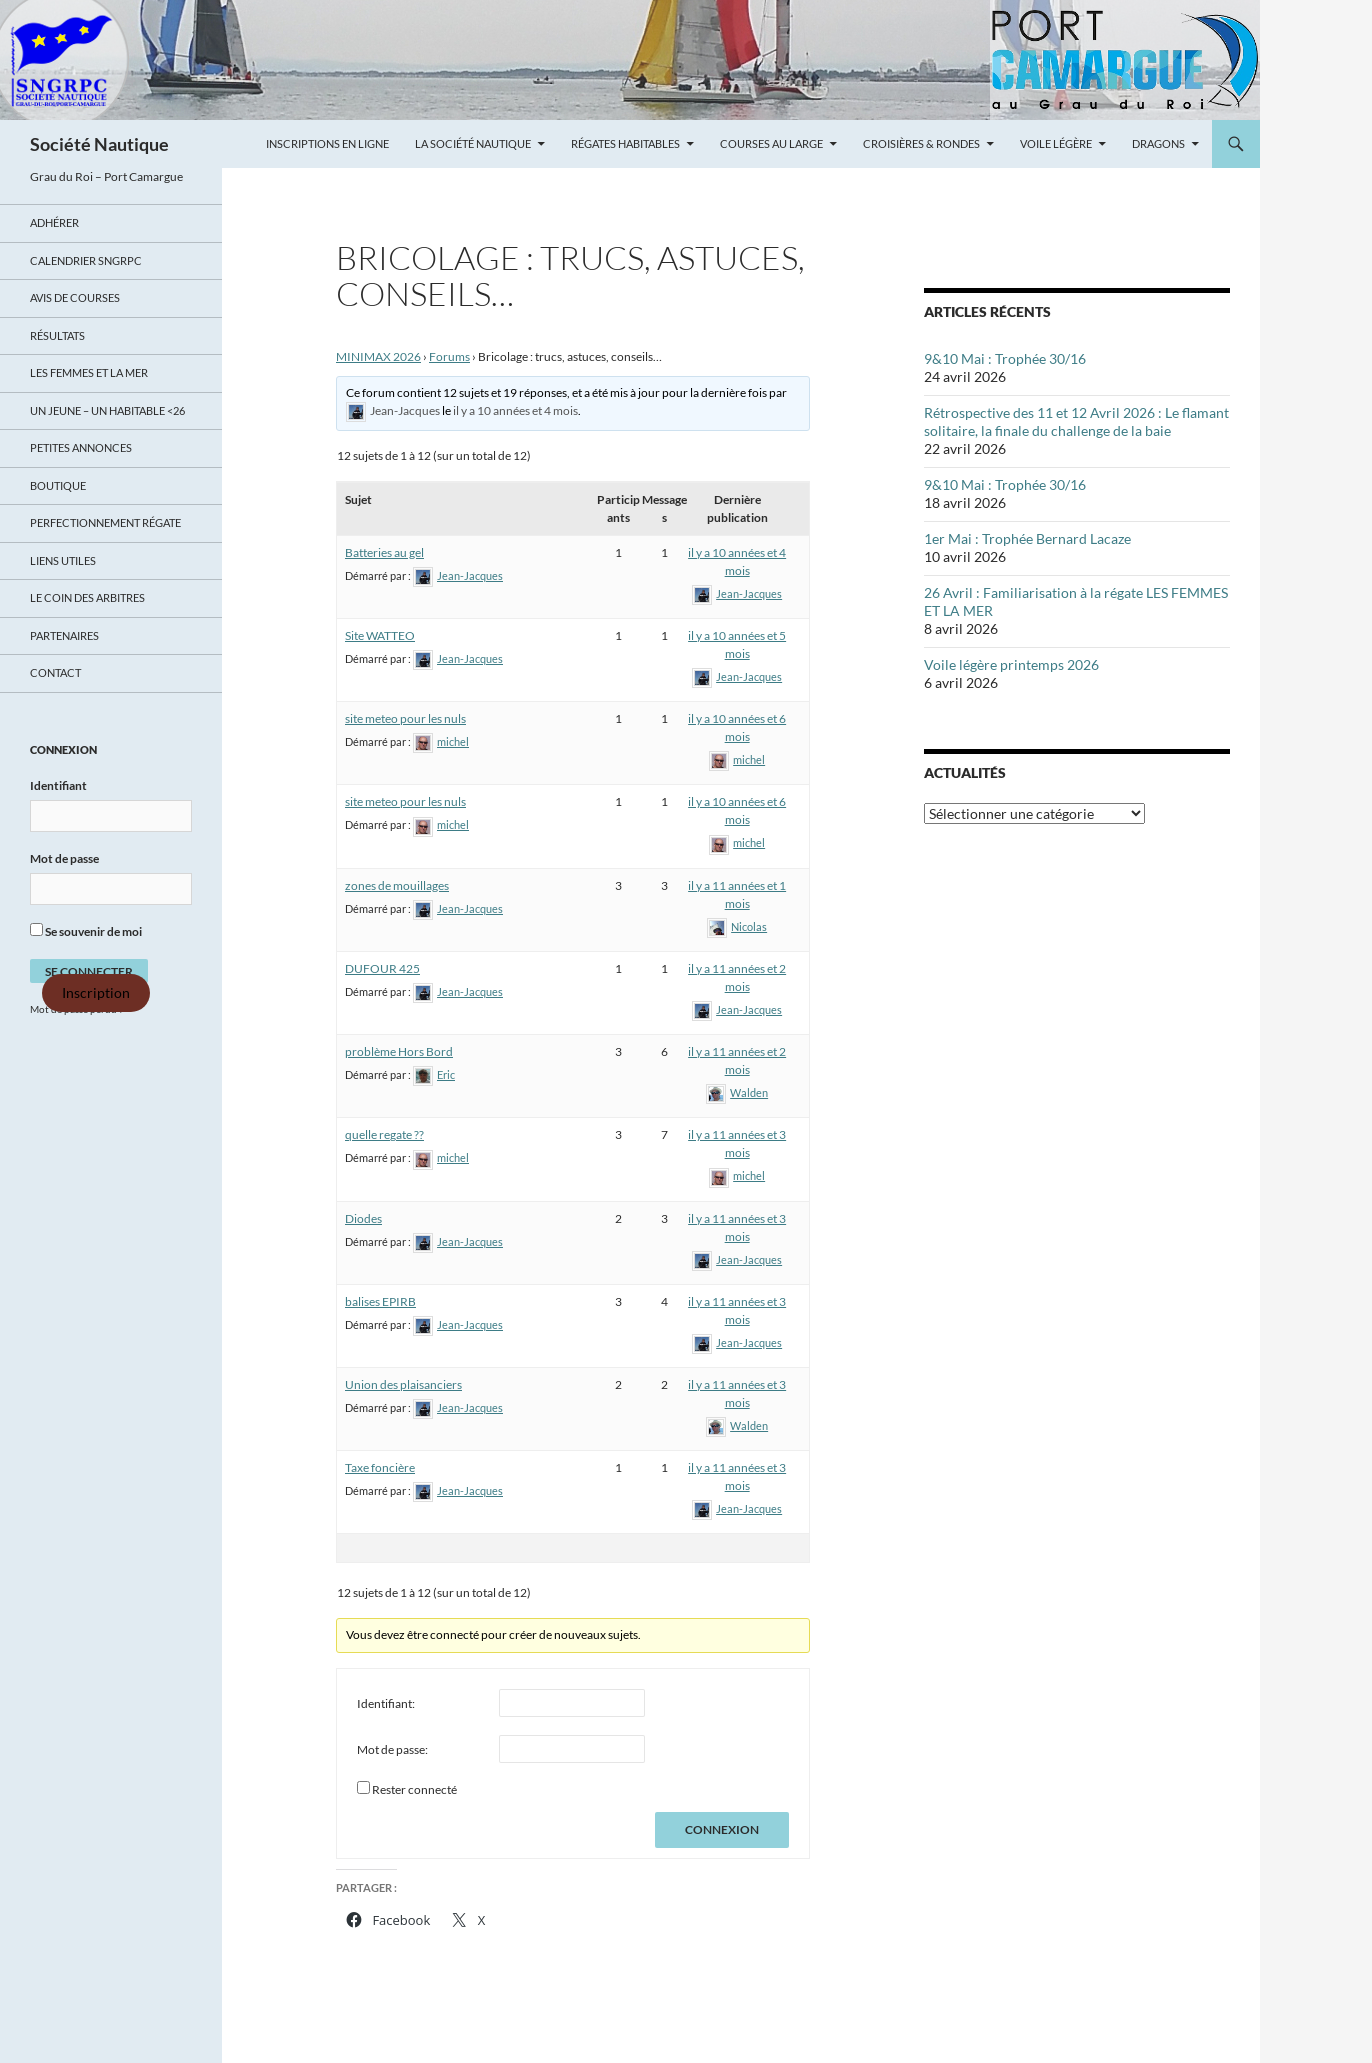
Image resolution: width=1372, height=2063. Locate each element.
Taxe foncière (380, 1467)
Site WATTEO (380, 635)
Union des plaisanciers (403, 1384)
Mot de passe (64, 858)
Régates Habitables (625, 143)
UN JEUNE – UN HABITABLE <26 (107, 410)
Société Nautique (99, 144)
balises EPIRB (380, 1301)
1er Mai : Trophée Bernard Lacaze (1027, 538)
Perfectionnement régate (105, 522)
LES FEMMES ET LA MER (89, 372)
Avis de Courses (75, 297)
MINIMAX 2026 (378, 356)
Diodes (363, 1218)
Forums (449, 356)
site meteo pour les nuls (405, 718)
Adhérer (54, 222)
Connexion (722, 1829)
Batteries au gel (384, 552)
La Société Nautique (473, 143)
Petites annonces (81, 447)
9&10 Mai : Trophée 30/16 (1005, 358)
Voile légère (1056, 143)
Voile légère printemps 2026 (1011, 664)
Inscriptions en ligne (327, 143)
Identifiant (58, 785)
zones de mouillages (397, 885)
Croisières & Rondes (921, 143)
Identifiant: (386, 1703)
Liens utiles (63, 560)
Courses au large (771, 143)
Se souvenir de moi (86, 931)
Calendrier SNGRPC (86, 260)
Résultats (57, 335)
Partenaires (64, 635)
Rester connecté (414, 1789)
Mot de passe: (392, 1749)
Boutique (58, 485)
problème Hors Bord (399, 1051)
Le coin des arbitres (87, 597)
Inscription (96, 993)
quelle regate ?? (384, 1134)
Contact (55, 672)
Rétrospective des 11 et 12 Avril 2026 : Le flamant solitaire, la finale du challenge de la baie (1076, 421)
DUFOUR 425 (382, 968)
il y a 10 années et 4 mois (515, 410)
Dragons (1158, 143)
